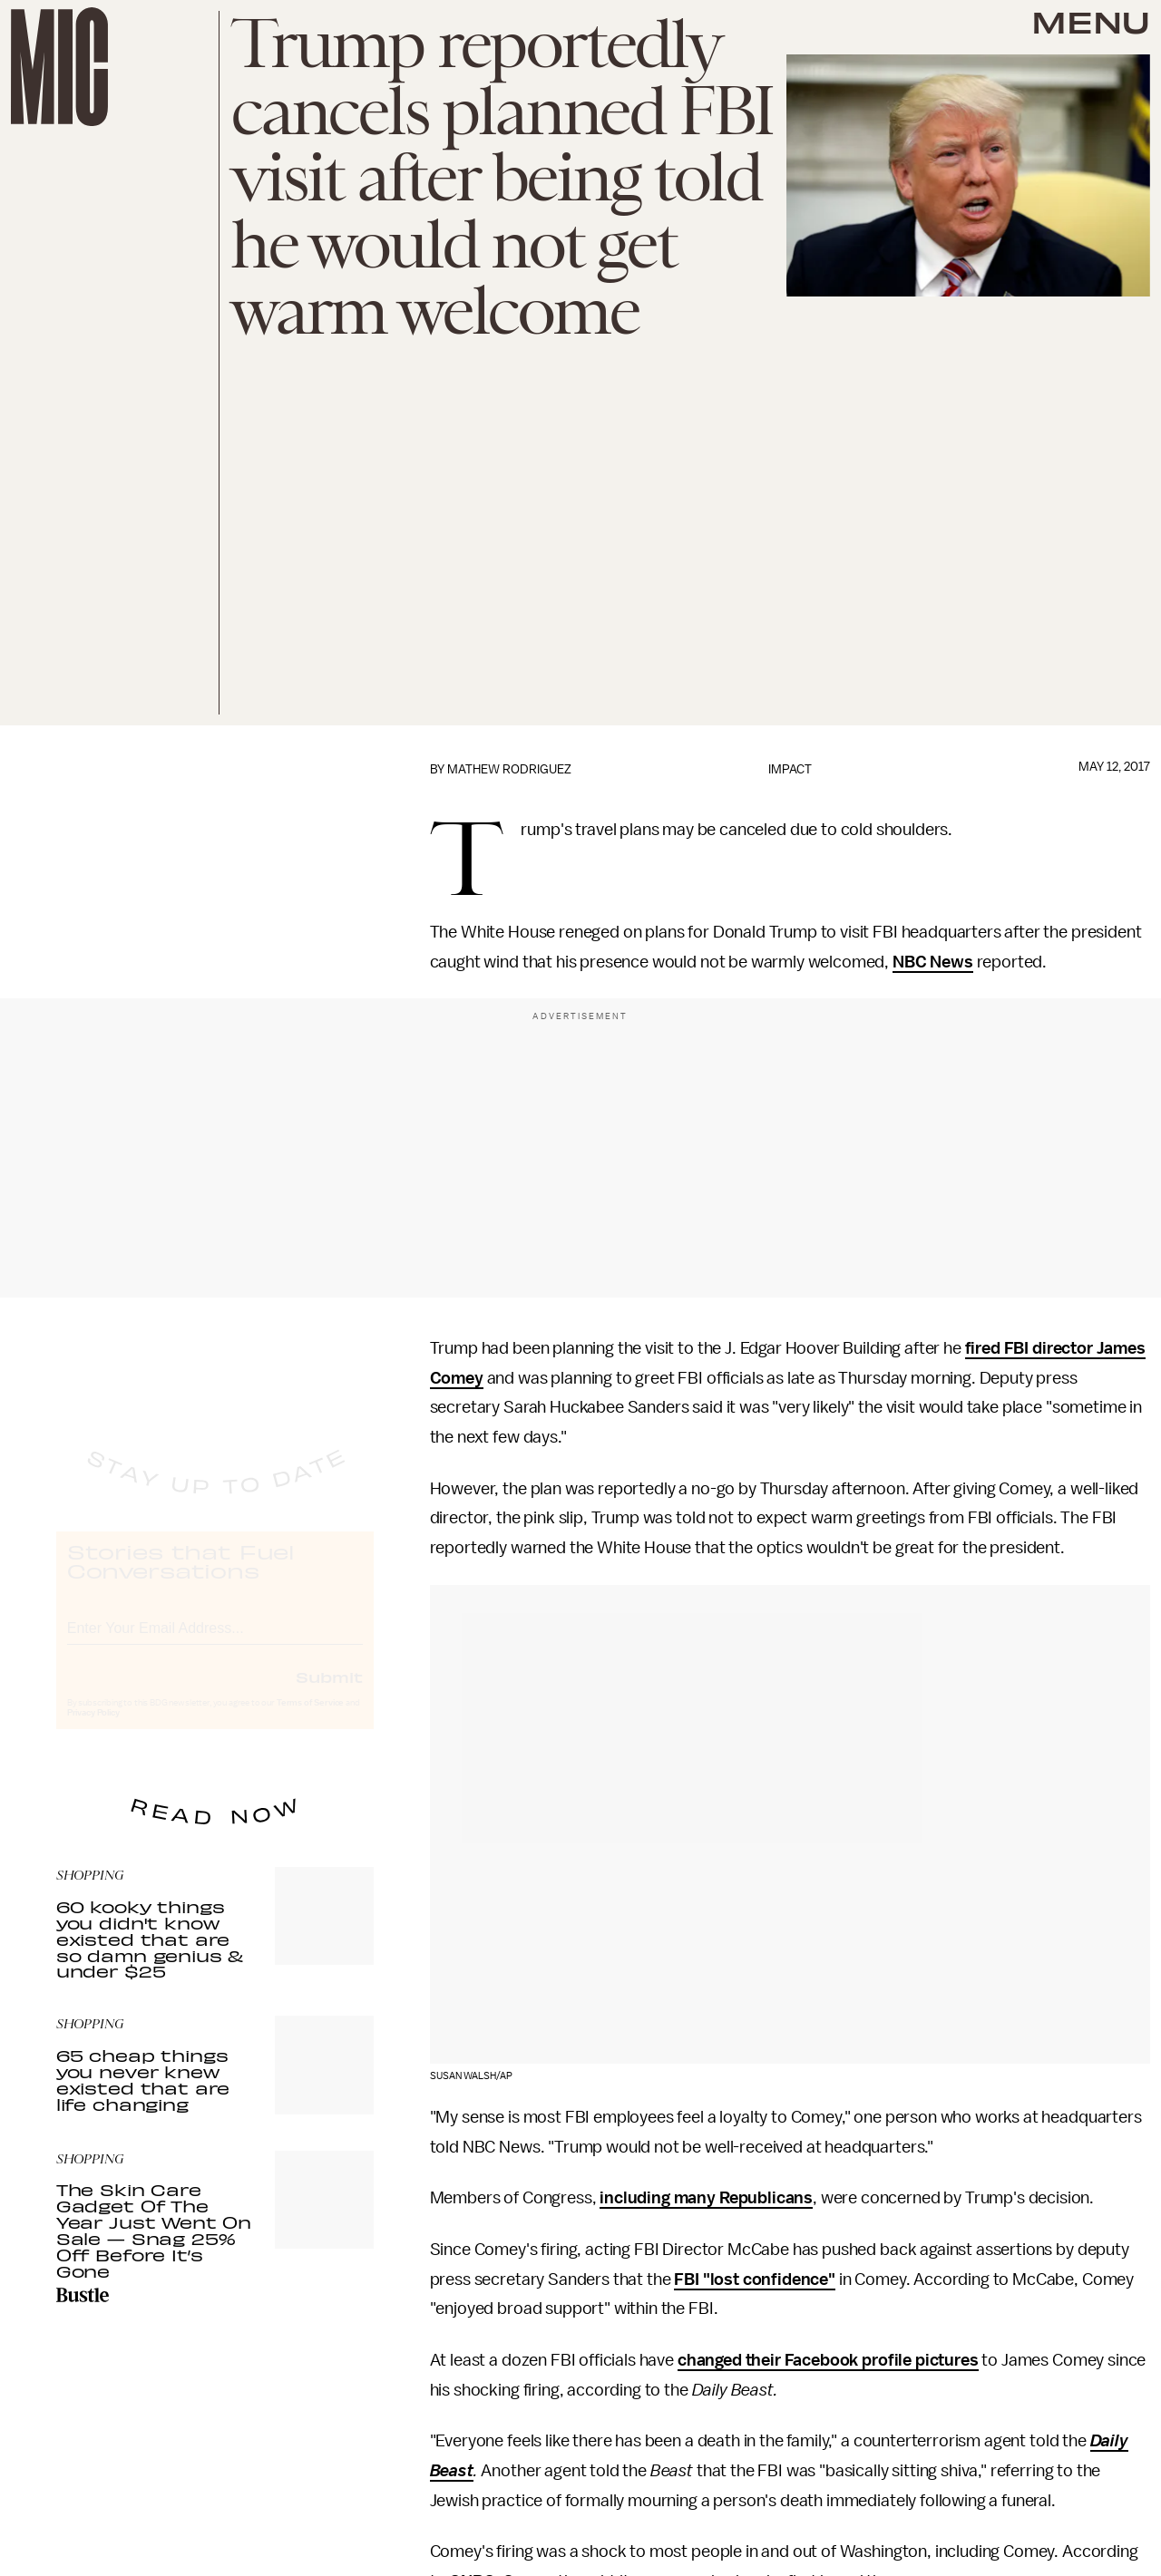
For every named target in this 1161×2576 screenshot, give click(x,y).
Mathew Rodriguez (509, 769)
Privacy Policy (93, 1729)
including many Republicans (706, 2198)
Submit (329, 1693)
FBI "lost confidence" (754, 2279)
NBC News (933, 962)
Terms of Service (310, 1719)
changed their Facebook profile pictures (828, 2360)
